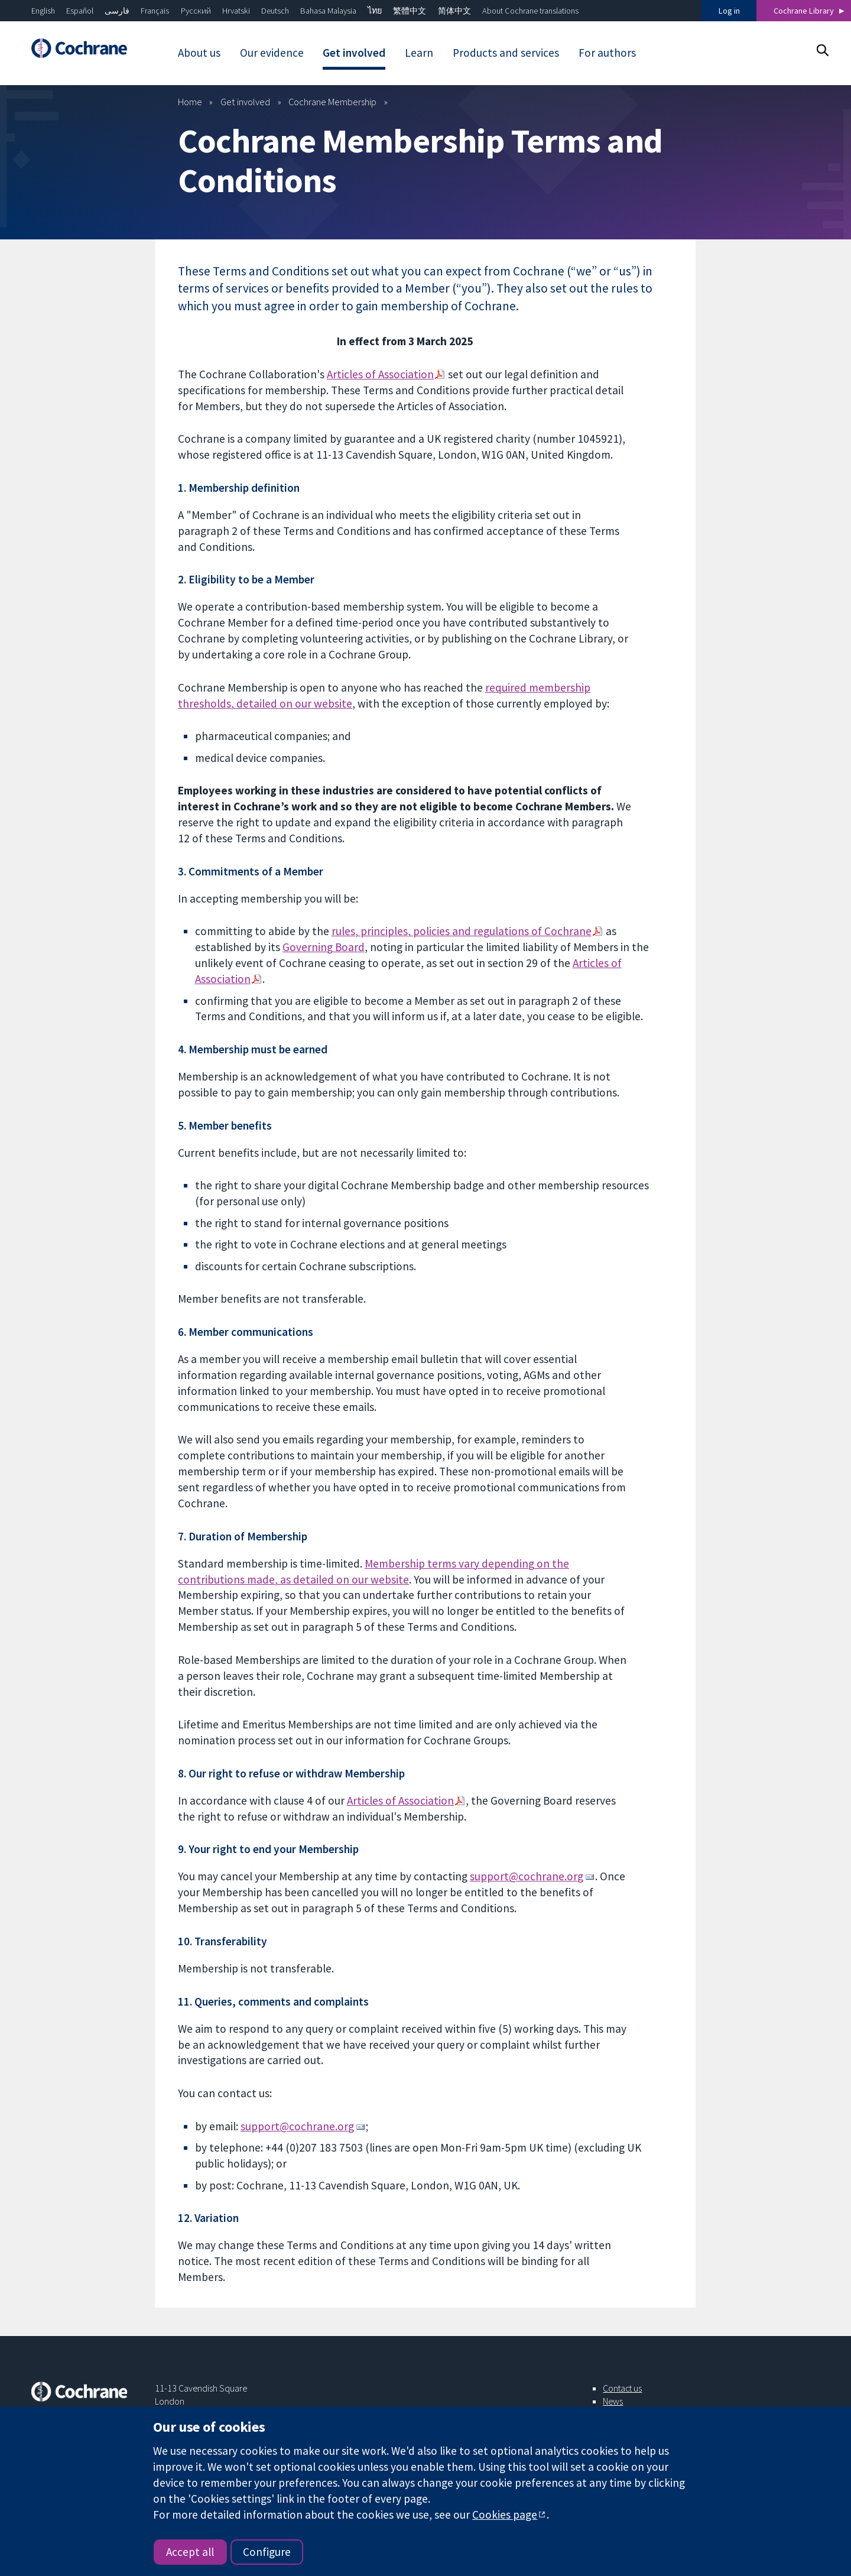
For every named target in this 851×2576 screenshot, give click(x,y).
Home (190, 102)
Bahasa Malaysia (328, 10)
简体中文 (454, 10)
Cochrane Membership (332, 102)
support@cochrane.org (526, 1876)
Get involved (245, 102)
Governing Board (323, 947)
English (43, 10)
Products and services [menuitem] (506, 53)
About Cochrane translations (530, 10)
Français (155, 10)
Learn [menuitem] (419, 53)
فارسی (117, 10)
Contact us (622, 2388)
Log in (729, 10)
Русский (196, 10)
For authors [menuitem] (607, 53)
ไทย (375, 10)
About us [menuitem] (199, 53)
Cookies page (504, 2514)
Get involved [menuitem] (354, 53)
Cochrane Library (804, 10)
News (613, 2401)
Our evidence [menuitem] (272, 53)
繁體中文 (409, 10)
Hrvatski (236, 10)
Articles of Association (380, 374)
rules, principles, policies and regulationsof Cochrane (462, 931)
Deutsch (275, 10)
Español (79, 10)
